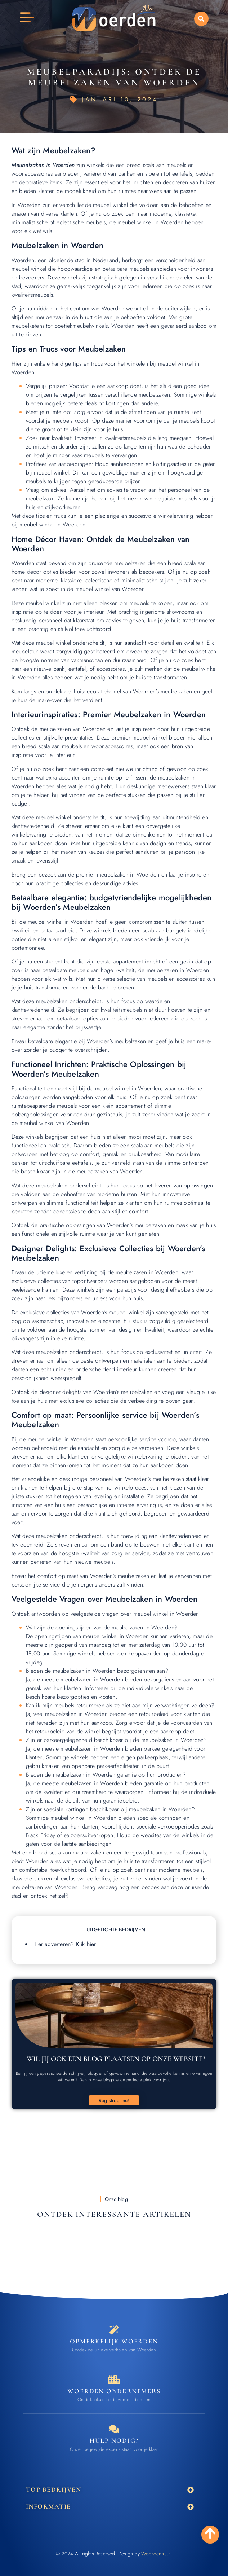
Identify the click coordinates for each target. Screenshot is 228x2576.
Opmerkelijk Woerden (114, 2341)
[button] (201, 19)
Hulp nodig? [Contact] (114, 2440)
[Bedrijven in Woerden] (114, 2379)
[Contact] (114, 2429)
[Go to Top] (210, 2533)
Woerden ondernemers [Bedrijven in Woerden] (113, 2391)
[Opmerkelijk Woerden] (114, 2329)
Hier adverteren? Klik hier (64, 1944)
